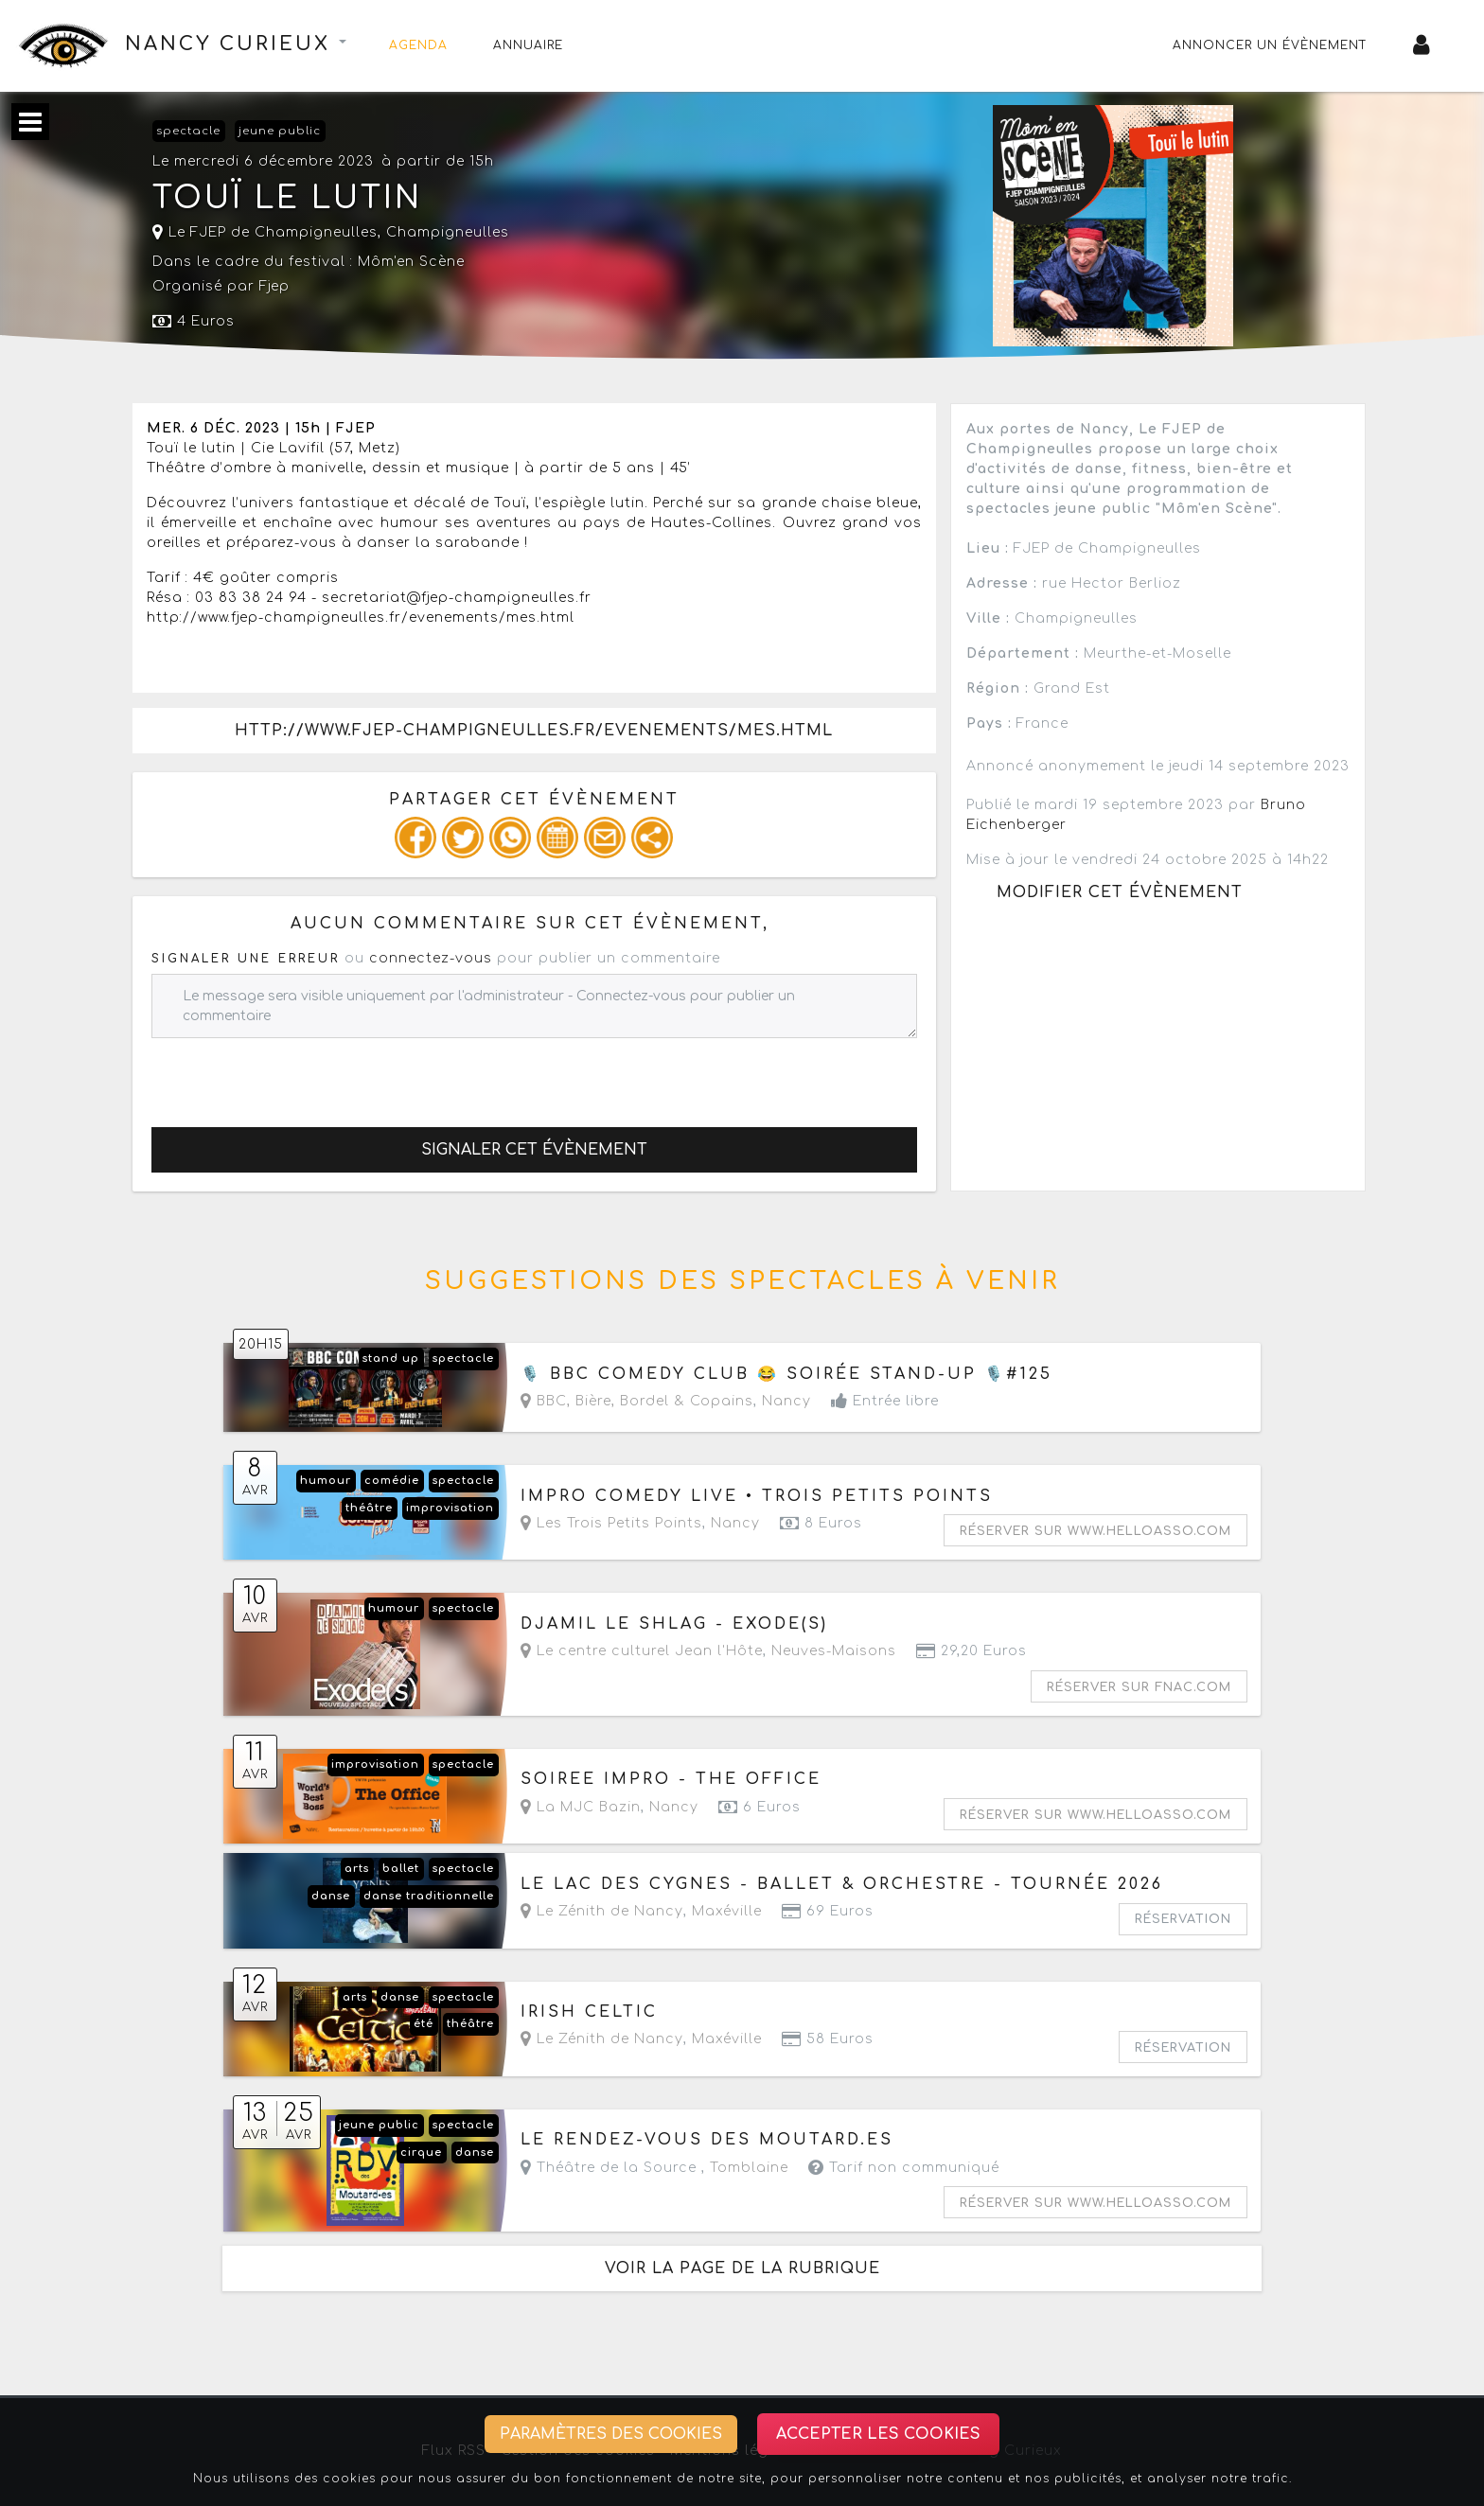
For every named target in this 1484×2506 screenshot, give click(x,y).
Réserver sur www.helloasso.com (1095, 1531)
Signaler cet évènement (534, 1149)
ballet (400, 1868)
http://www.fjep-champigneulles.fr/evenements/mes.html (534, 730)
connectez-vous (430, 958)
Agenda (418, 45)
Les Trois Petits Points (611, 1523)
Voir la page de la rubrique (742, 2268)
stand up (390, 1358)
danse (330, 1896)
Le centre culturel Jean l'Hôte (642, 1651)
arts (356, 1868)
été (423, 2024)
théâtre (369, 1508)
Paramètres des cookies (611, 2434)
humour (325, 1480)
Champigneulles (447, 232)
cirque (421, 2152)
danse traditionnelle (428, 1896)
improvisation (450, 1508)
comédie (391, 1480)
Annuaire (528, 45)
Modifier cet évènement (1120, 892)
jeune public (279, 131)
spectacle (188, 131)
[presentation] (295, 1075)
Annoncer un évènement (1270, 45)
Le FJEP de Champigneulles (265, 232)
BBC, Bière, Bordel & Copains (637, 1401)
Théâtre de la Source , (654, 2168)
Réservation (1183, 1919)
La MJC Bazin (581, 1807)
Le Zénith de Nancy (602, 1911)
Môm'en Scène (411, 262)
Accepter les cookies (878, 2434)
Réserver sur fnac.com (1139, 1687)
